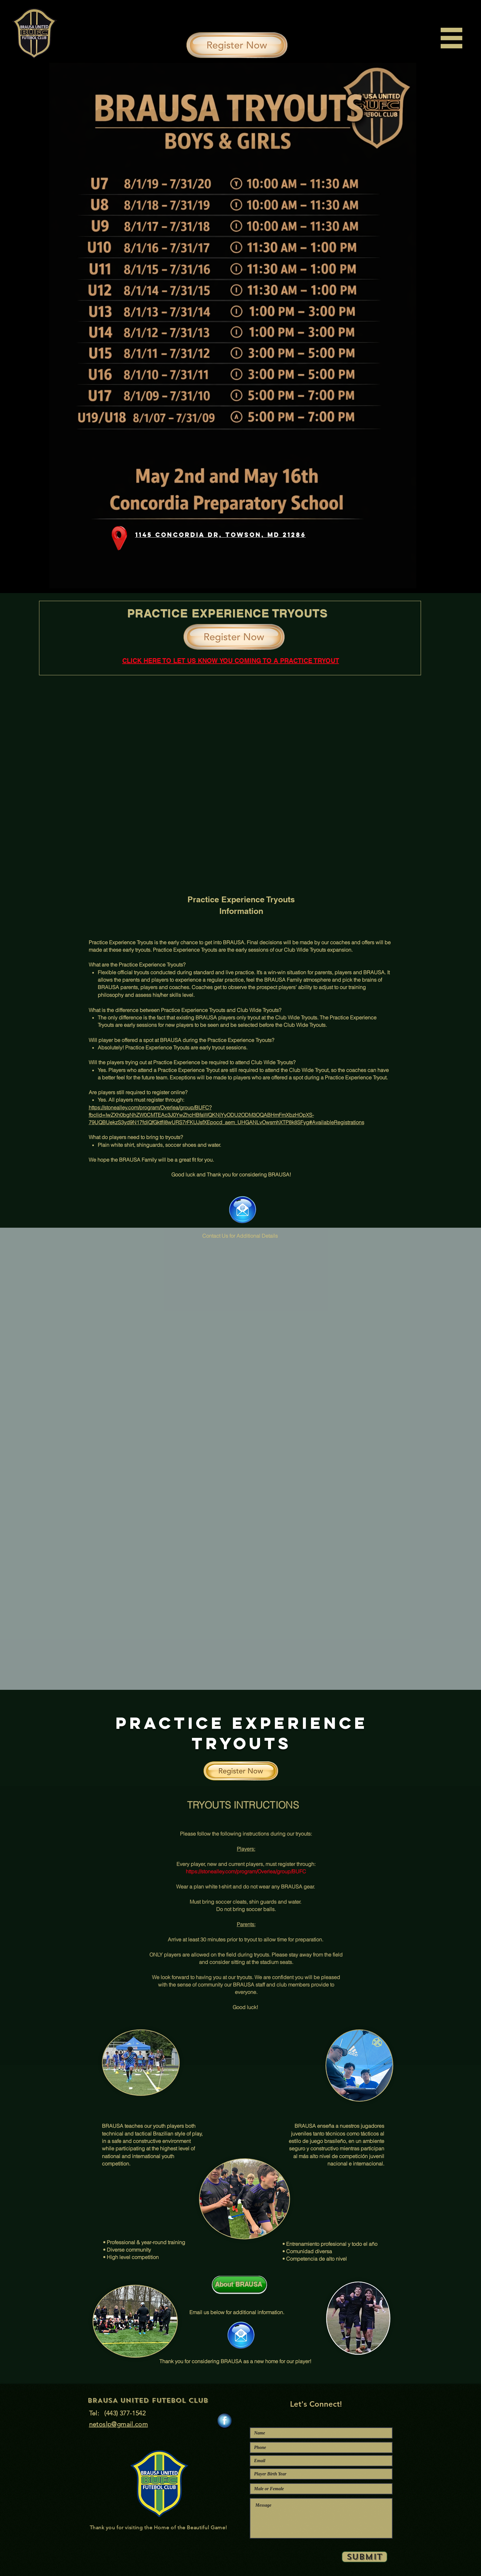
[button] (451, 38)
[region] (449, 39)
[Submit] (364, 2556)
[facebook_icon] (224, 2421)
